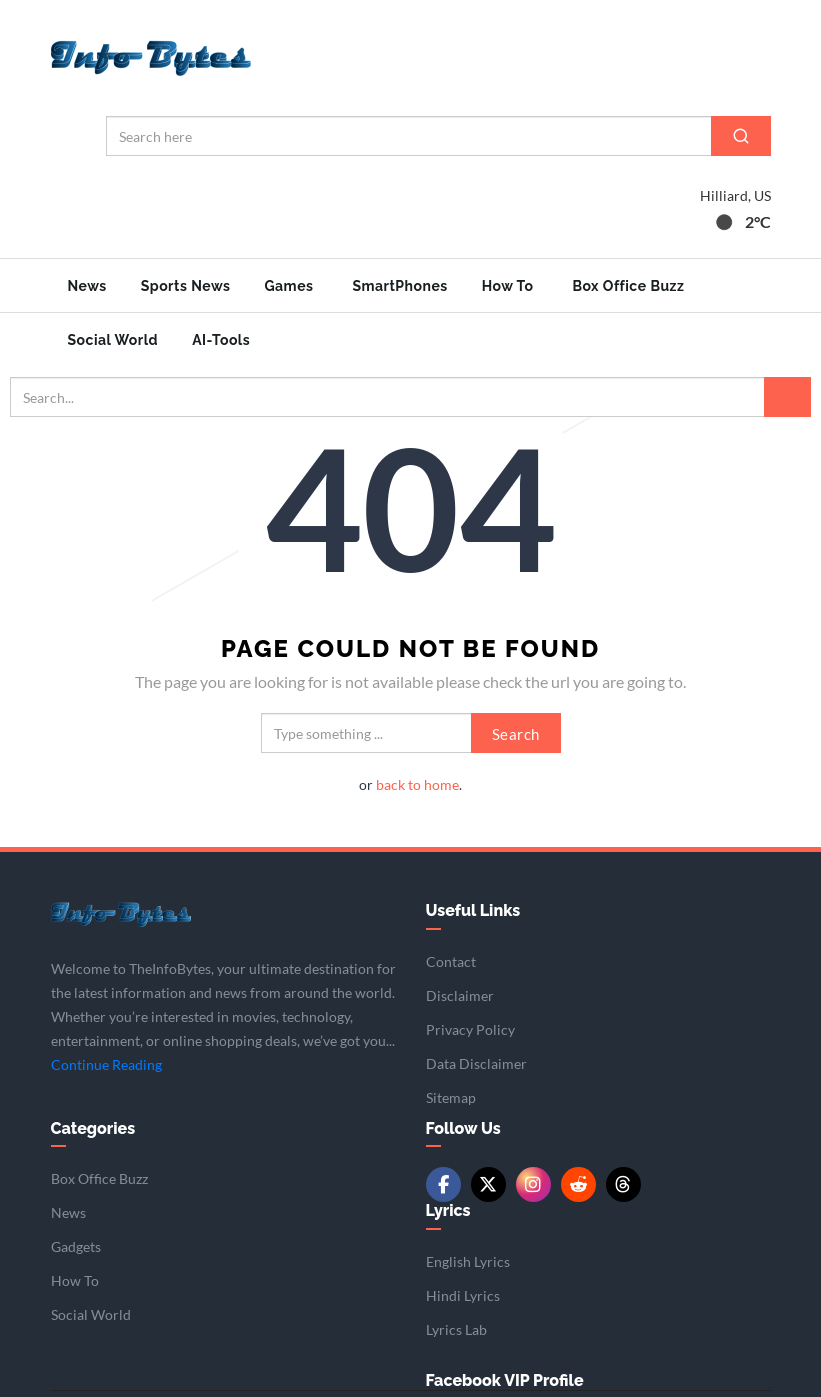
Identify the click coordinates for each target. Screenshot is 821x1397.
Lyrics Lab (456, 1327)
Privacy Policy (470, 1027)
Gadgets (76, 1244)
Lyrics (448, 1208)
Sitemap (451, 1095)
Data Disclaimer (476, 1061)
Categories (93, 1126)
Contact (451, 959)
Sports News (186, 286)
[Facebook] (443, 1182)
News (87, 286)
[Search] (741, 136)
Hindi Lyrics (463, 1293)
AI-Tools (221, 340)
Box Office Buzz (628, 286)
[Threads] (623, 1182)
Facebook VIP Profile (505, 1378)
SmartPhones (399, 286)
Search (516, 732)
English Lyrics (468, 1259)
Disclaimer (460, 993)
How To (508, 286)
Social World (113, 340)
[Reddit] (578, 1182)
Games (288, 286)
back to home (417, 782)
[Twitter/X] (488, 1182)
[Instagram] (533, 1182)
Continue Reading (106, 1062)
